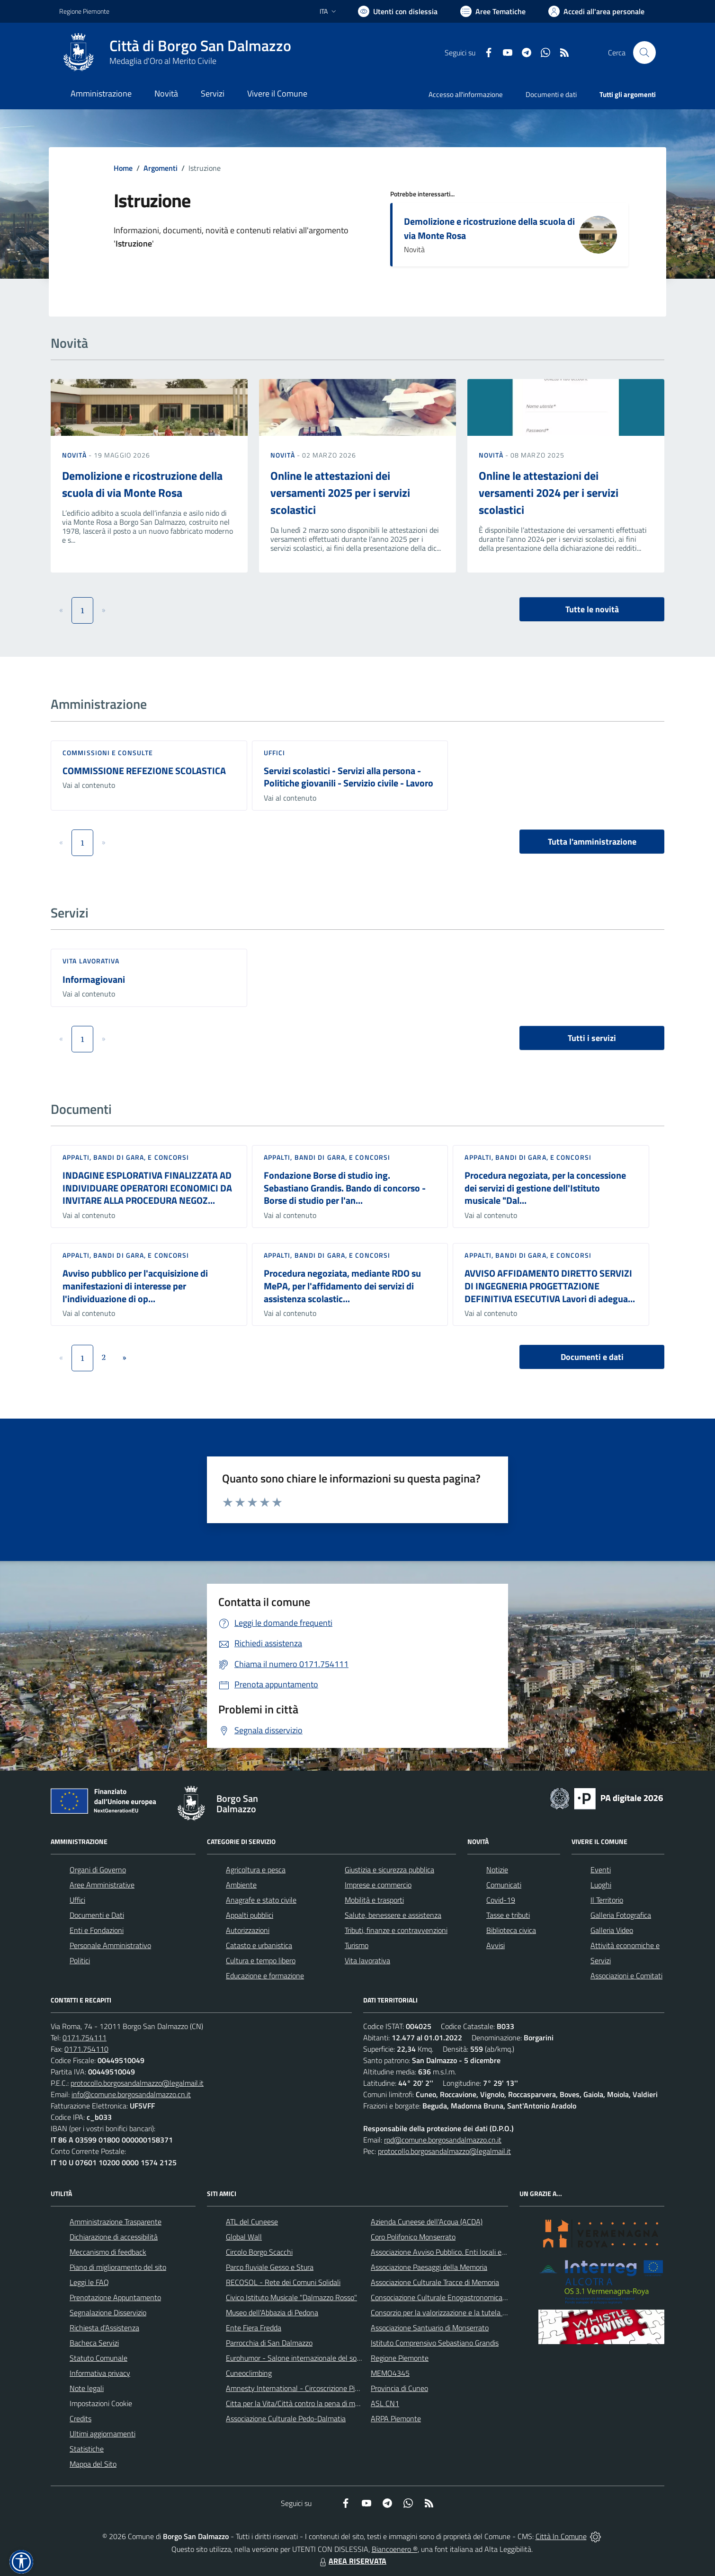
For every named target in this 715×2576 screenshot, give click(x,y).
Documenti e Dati (97, 1915)
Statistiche (87, 2448)
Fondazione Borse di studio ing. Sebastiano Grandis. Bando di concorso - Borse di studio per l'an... (345, 1188)
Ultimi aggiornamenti (102, 2433)
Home (123, 168)
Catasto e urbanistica (259, 1945)
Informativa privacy (100, 2373)
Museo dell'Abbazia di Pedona (272, 2312)
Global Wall (244, 2236)
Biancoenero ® (395, 2549)
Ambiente (241, 1884)
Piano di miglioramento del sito (118, 2267)
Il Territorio (606, 1900)
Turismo (356, 1945)
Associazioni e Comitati (626, 1975)
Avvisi (495, 1945)
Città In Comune (561, 2536)
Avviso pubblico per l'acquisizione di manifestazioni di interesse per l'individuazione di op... (135, 1286)
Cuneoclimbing (249, 2373)
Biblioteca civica (511, 1930)
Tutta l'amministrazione (592, 841)
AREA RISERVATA (351, 2561)
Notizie (497, 1869)
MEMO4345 (390, 2373)
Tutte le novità (592, 609)
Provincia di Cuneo (399, 2388)
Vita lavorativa (91, 961)
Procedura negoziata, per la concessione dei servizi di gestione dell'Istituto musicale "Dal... (545, 1188)
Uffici (275, 753)
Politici (80, 1960)
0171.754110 (86, 2049)
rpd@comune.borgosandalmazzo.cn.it (442, 2139)
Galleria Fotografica (620, 1915)
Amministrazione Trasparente (115, 2221)
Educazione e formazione (265, 1975)
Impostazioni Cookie (101, 2403)
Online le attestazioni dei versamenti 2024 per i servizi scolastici (548, 492)
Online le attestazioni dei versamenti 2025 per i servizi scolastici (340, 492)
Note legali (87, 2388)
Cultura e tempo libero (260, 1960)
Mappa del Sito (93, 2464)
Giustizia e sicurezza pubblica (389, 1869)
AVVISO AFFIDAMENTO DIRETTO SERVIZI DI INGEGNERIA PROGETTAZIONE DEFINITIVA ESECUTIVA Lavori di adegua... (550, 1286)
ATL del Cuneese (252, 2221)
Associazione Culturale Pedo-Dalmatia (286, 2418)
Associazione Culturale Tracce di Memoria (435, 2282)
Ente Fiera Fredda (253, 2327)
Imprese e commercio (378, 1884)
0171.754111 (85, 2037)
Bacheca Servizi (94, 2342)
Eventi (600, 1869)
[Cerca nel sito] (644, 52)
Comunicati (503, 1884)
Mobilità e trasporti (374, 1900)
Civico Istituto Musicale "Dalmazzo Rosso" (291, 2297)
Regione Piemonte (400, 2358)
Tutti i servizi (592, 1038)
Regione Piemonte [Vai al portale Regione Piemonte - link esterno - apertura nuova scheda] (84, 11)
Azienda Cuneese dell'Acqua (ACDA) (427, 2221)
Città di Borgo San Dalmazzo (200, 45)
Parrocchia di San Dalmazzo (269, 2342)
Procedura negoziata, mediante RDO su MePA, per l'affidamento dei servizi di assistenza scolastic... (342, 1286)
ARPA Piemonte (396, 2418)
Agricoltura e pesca (256, 1869)
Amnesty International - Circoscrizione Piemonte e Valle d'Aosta (327, 2388)
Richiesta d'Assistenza (104, 2327)
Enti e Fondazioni (97, 1930)
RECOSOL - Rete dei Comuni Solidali (283, 2282)
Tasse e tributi (508, 1915)
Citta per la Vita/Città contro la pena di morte (297, 2403)
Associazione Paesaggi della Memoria (429, 2267)
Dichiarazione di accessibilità (114, 2236)
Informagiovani (94, 979)
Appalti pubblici (249, 1915)
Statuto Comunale (98, 2358)
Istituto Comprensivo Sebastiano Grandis (435, 2342)
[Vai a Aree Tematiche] (493, 11)
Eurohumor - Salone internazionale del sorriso (298, 2358)
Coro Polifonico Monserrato (413, 2236)
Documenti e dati (592, 1356)
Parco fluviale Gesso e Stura (269, 2267)
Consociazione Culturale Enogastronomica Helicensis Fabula (464, 2297)
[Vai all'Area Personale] (596, 11)
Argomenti (160, 168)
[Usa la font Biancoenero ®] (398, 11)
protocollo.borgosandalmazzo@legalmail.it (137, 2083)
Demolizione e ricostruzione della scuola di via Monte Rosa (489, 228)
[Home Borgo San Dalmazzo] (175, 52)
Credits (80, 2418)
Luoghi (600, 1884)
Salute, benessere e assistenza (393, 1915)
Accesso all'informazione (466, 94)
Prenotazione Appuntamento (115, 2297)
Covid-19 (500, 1900)
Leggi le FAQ (89, 2282)
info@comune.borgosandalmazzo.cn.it (131, 2094)
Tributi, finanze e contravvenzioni (396, 1930)
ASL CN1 (385, 2403)
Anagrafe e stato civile (261, 1900)
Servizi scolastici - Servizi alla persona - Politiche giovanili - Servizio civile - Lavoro (348, 777)
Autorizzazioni (247, 1930)
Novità (75, 455)
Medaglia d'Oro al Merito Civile (162, 60)
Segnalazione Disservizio (108, 2312)
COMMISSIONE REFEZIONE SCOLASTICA (144, 770)
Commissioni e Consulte (108, 753)
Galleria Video (611, 1930)
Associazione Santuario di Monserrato (430, 2327)
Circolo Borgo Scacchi (259, 2252)
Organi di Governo (98, 1869)
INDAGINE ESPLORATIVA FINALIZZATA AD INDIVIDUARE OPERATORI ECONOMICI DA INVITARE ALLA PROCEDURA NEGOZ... (147, 1188)
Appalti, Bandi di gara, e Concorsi (126, 1157)
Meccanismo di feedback (108, 2252)
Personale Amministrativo (110, 1945)
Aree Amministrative (102, 1884)
